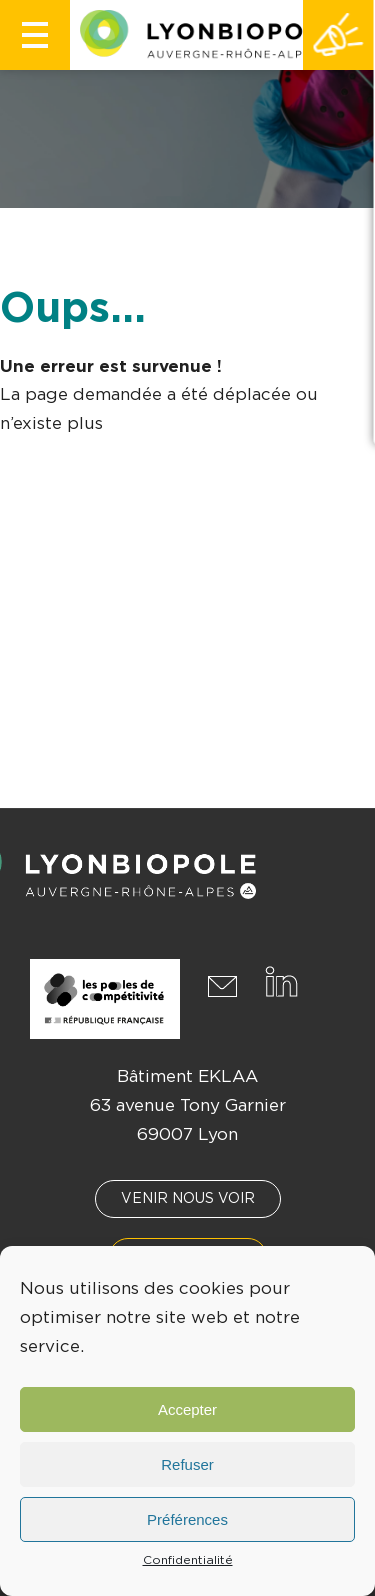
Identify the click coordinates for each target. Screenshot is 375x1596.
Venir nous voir (188, 1199)
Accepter (187, 1409)
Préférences (187, 1519)
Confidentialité (188, 1560)
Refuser (187, 1464)
